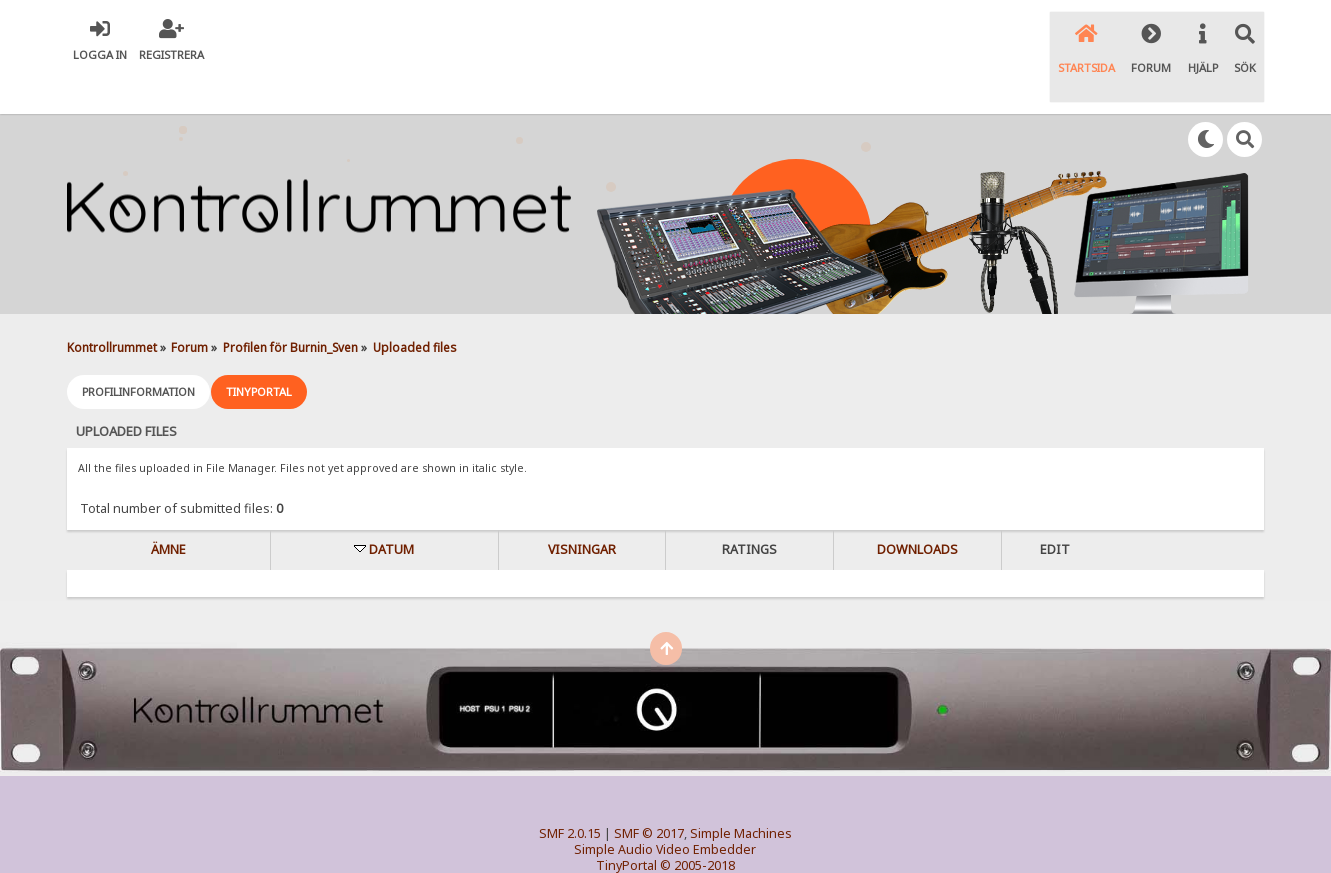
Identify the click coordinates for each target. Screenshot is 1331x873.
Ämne (168, 507)
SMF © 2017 (649, 791)
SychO (726, 839)
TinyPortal (626, 823)
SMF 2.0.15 (570, 791)
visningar (582, 507)
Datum (391, 507)
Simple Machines (741, 791)
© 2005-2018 (697, 823)
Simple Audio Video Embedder (665, 807)
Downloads (917, 507)
